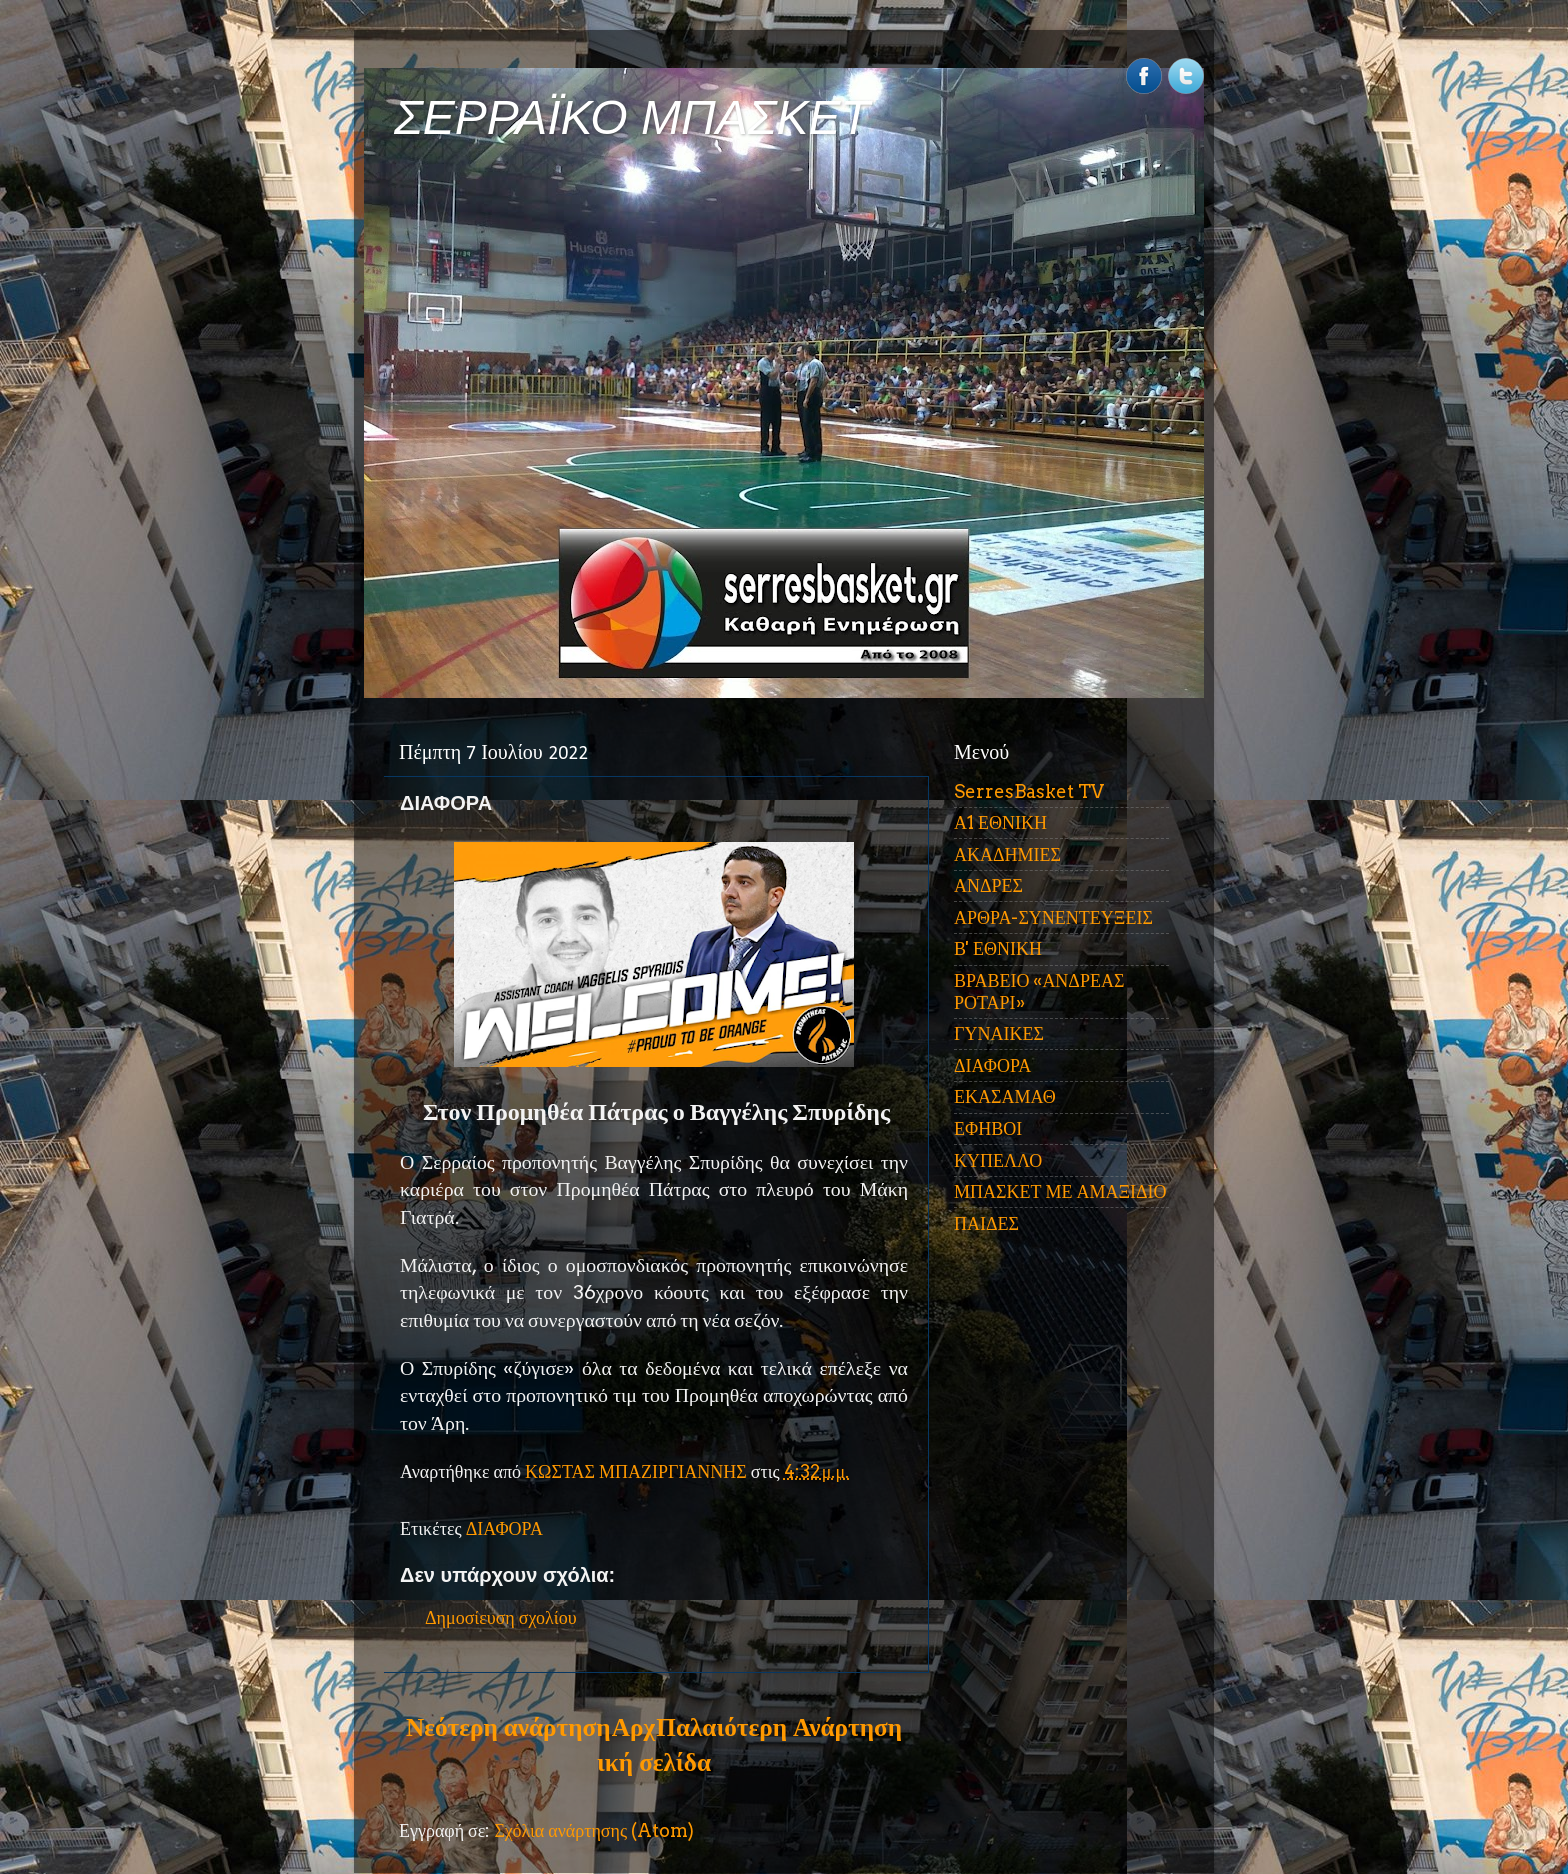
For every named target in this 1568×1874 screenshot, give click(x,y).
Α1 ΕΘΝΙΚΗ (1000, 822)
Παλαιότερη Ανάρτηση (779, 1727)
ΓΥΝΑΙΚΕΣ (999, 1033)
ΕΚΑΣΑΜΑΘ (1005, 1096)
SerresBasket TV (1029, 791)
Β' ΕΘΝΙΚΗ (998, 948)
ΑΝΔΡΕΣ (988, 885)
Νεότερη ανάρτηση (508, 1727)
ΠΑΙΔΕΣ (986, 1223)
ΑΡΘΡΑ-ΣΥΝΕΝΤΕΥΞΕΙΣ (1053, 917)
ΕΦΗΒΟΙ (988, 1128)
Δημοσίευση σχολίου (501, 1617)
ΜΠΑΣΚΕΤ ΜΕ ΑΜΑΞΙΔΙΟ (1060, 1191)
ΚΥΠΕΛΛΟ (998, 1160)
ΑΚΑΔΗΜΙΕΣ (1007, 854)
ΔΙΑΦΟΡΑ (504, 1528)
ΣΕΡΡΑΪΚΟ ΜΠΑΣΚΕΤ (632, 117)
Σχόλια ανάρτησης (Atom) (594, 1830)
